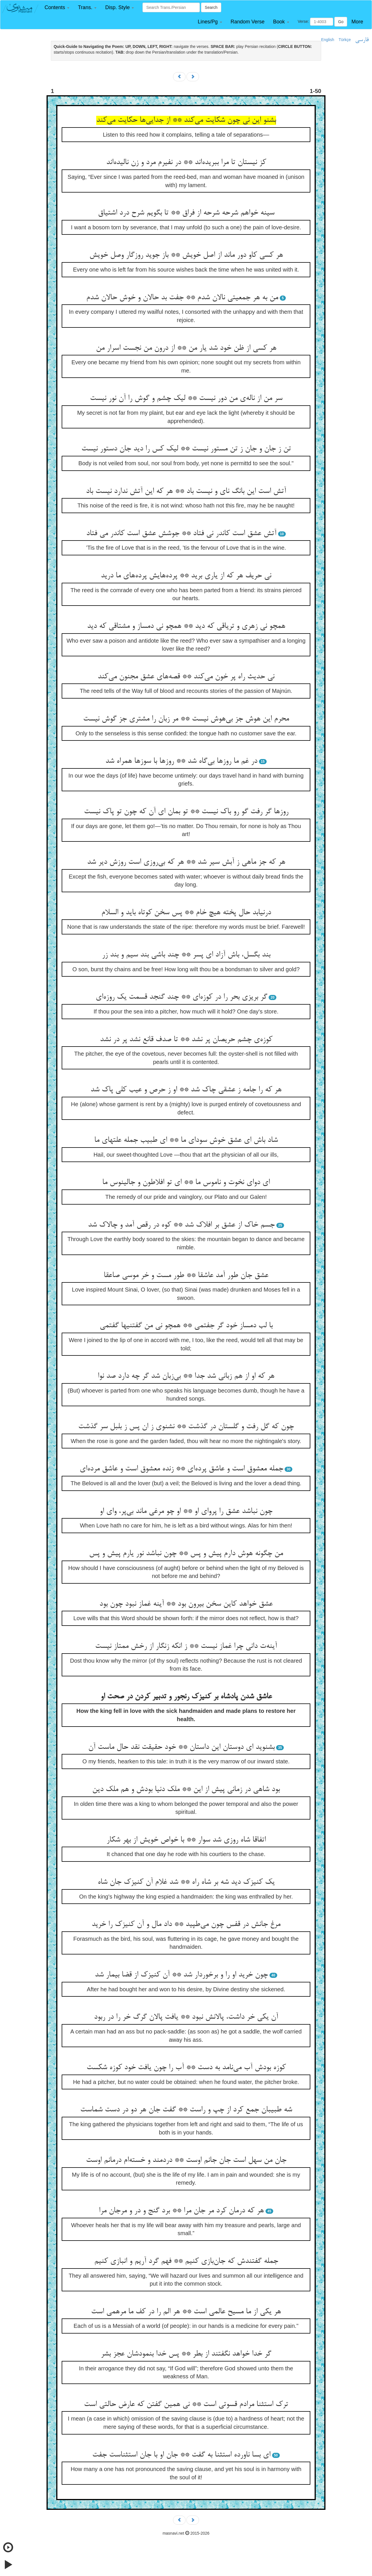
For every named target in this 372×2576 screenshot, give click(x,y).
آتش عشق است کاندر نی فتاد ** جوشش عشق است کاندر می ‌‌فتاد (181, 533)
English (327, 39)
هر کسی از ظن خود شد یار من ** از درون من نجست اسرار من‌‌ (186, 348)
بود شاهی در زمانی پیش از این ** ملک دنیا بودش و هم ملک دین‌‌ (186, 1789)
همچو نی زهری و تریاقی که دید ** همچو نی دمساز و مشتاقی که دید (186, 626)
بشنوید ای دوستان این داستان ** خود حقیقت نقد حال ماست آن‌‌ (181, 1747)
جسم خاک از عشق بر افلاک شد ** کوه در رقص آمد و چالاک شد (181, 1225)
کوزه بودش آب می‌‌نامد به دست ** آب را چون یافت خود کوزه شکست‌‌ (186, 2067)
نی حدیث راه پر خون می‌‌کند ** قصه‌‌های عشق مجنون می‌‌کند (186, 676)
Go (340, 21)
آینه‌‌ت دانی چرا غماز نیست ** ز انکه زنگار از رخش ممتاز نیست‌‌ (186, 1646)
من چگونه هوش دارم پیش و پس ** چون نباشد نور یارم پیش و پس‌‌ (186, 1553)
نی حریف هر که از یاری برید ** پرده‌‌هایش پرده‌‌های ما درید (186, 575)
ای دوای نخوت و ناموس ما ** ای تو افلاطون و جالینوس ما (186, 1182)
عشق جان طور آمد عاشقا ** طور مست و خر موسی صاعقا (186, 1275)
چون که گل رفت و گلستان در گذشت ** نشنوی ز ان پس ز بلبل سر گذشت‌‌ (186, 1426)
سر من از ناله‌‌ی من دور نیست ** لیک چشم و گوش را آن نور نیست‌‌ (186, 398)
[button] (57, 7)
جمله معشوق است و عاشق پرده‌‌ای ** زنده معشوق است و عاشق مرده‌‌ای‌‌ (181, 1469)
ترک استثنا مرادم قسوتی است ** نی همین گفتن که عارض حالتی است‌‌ (186, 2404)
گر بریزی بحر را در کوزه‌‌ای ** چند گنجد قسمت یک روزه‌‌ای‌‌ (181, 997)
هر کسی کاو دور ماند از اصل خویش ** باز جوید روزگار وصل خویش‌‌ (186, 255)
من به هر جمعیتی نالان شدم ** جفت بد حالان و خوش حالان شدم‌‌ (182, 297)
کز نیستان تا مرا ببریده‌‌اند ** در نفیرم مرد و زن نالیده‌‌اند (186, 162)
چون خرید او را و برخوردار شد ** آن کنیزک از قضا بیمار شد (181, 1975)
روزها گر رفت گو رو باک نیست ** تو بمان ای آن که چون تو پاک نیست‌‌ (186, 811)
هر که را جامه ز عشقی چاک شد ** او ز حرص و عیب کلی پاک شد (186, 1089)
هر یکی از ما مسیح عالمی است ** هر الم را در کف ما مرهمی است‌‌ (186, 2311)
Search (211, 7)
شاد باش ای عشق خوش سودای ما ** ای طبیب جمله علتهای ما (186, 1140)
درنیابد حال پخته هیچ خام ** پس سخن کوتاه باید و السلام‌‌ (186, 912)
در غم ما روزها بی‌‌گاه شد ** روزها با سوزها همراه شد (181, 761)
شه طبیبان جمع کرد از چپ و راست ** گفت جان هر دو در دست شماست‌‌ (186, 2109)
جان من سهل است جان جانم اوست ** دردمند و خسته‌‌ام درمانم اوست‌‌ (186, 2160)
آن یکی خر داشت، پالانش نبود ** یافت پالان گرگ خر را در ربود (186, 2017)
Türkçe (345, 39)
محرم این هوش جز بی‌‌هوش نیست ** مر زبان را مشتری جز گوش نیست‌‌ (186, 719)
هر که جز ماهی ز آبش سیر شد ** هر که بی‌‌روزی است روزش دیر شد (186, 862)
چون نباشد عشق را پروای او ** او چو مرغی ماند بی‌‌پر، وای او (186, 1511)
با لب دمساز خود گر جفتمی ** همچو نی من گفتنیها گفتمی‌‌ (186, 1325)
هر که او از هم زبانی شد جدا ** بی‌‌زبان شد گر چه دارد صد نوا (186, 1376)
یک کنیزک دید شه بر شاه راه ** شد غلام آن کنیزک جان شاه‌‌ (186, 1882)
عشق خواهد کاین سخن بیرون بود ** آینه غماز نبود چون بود (186, 1604)
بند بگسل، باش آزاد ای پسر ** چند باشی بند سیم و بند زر (186, 955)
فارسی (362, 40)
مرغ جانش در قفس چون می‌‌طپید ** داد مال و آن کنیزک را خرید (186, 1924)
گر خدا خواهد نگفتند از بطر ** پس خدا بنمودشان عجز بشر (186, 2354)
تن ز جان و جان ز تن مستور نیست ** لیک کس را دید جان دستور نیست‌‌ (186, 449)
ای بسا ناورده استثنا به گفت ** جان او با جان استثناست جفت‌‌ (181, 2455)
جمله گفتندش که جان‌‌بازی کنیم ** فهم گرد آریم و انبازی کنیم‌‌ (186, 2261)
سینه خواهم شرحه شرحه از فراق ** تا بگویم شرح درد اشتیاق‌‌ (186, 213)
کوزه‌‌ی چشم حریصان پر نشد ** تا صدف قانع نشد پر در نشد (186, 1039)
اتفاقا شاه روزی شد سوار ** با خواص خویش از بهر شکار (186, 1840)
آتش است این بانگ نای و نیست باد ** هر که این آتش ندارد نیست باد (186, 491)
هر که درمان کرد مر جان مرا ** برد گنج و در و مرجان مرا (181, 2210)
